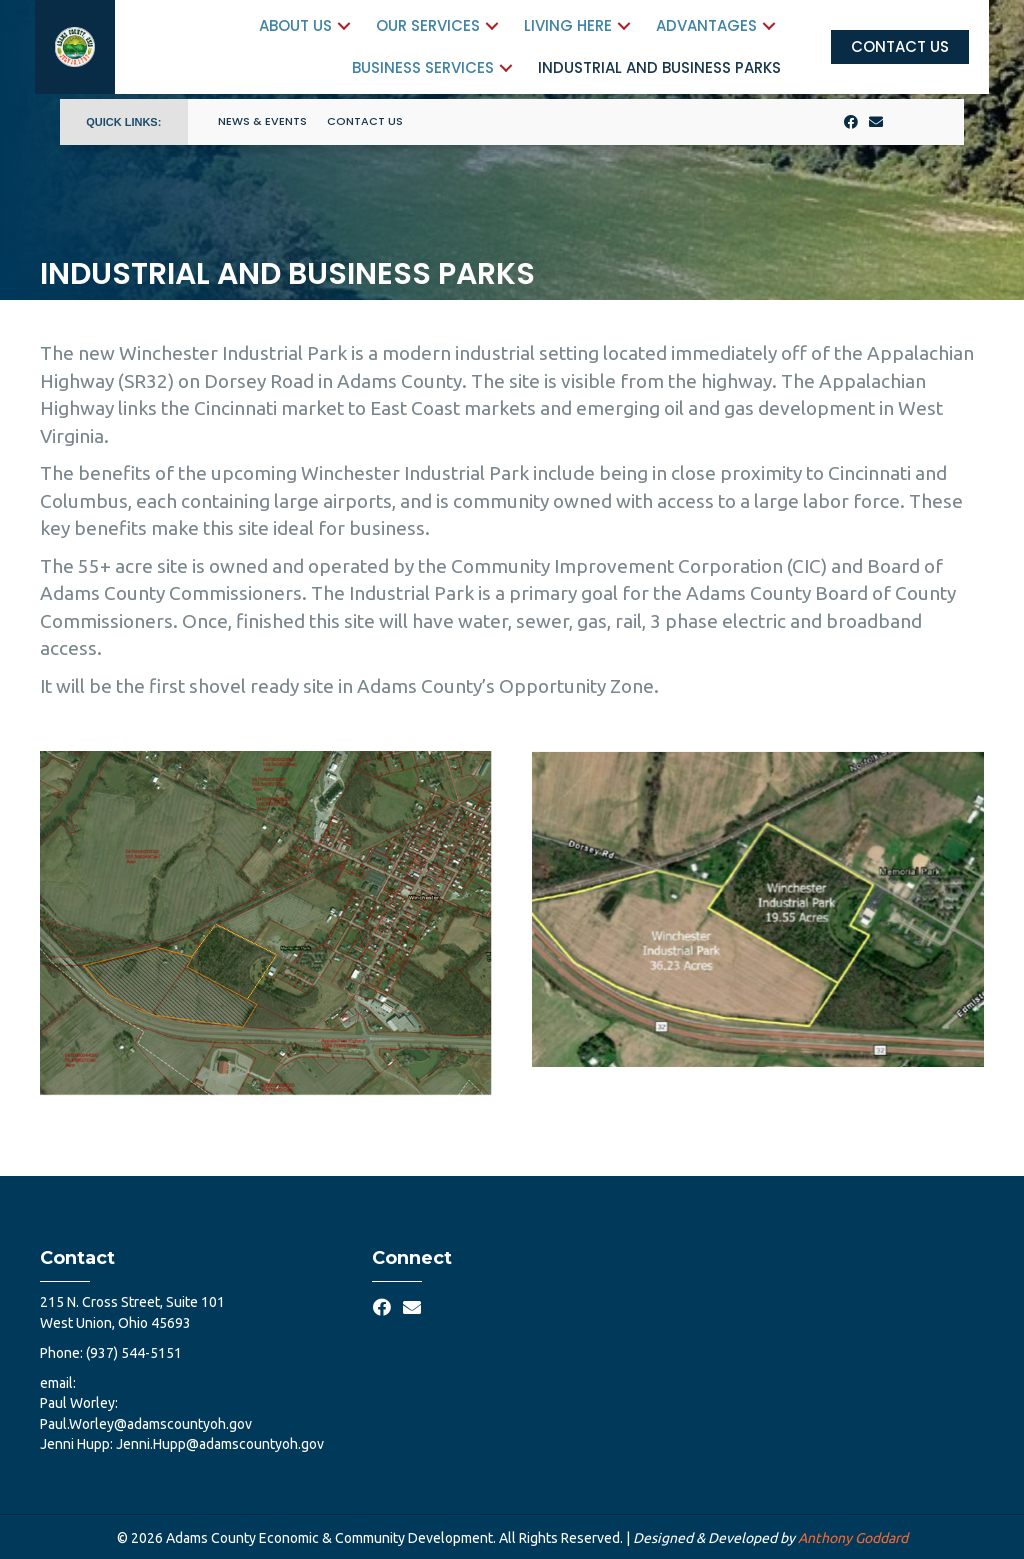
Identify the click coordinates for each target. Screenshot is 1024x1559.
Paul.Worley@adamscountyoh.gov (146, 1424)
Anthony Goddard (853, 1538)
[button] (329, 25)
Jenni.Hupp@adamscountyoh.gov (220, 1444)
